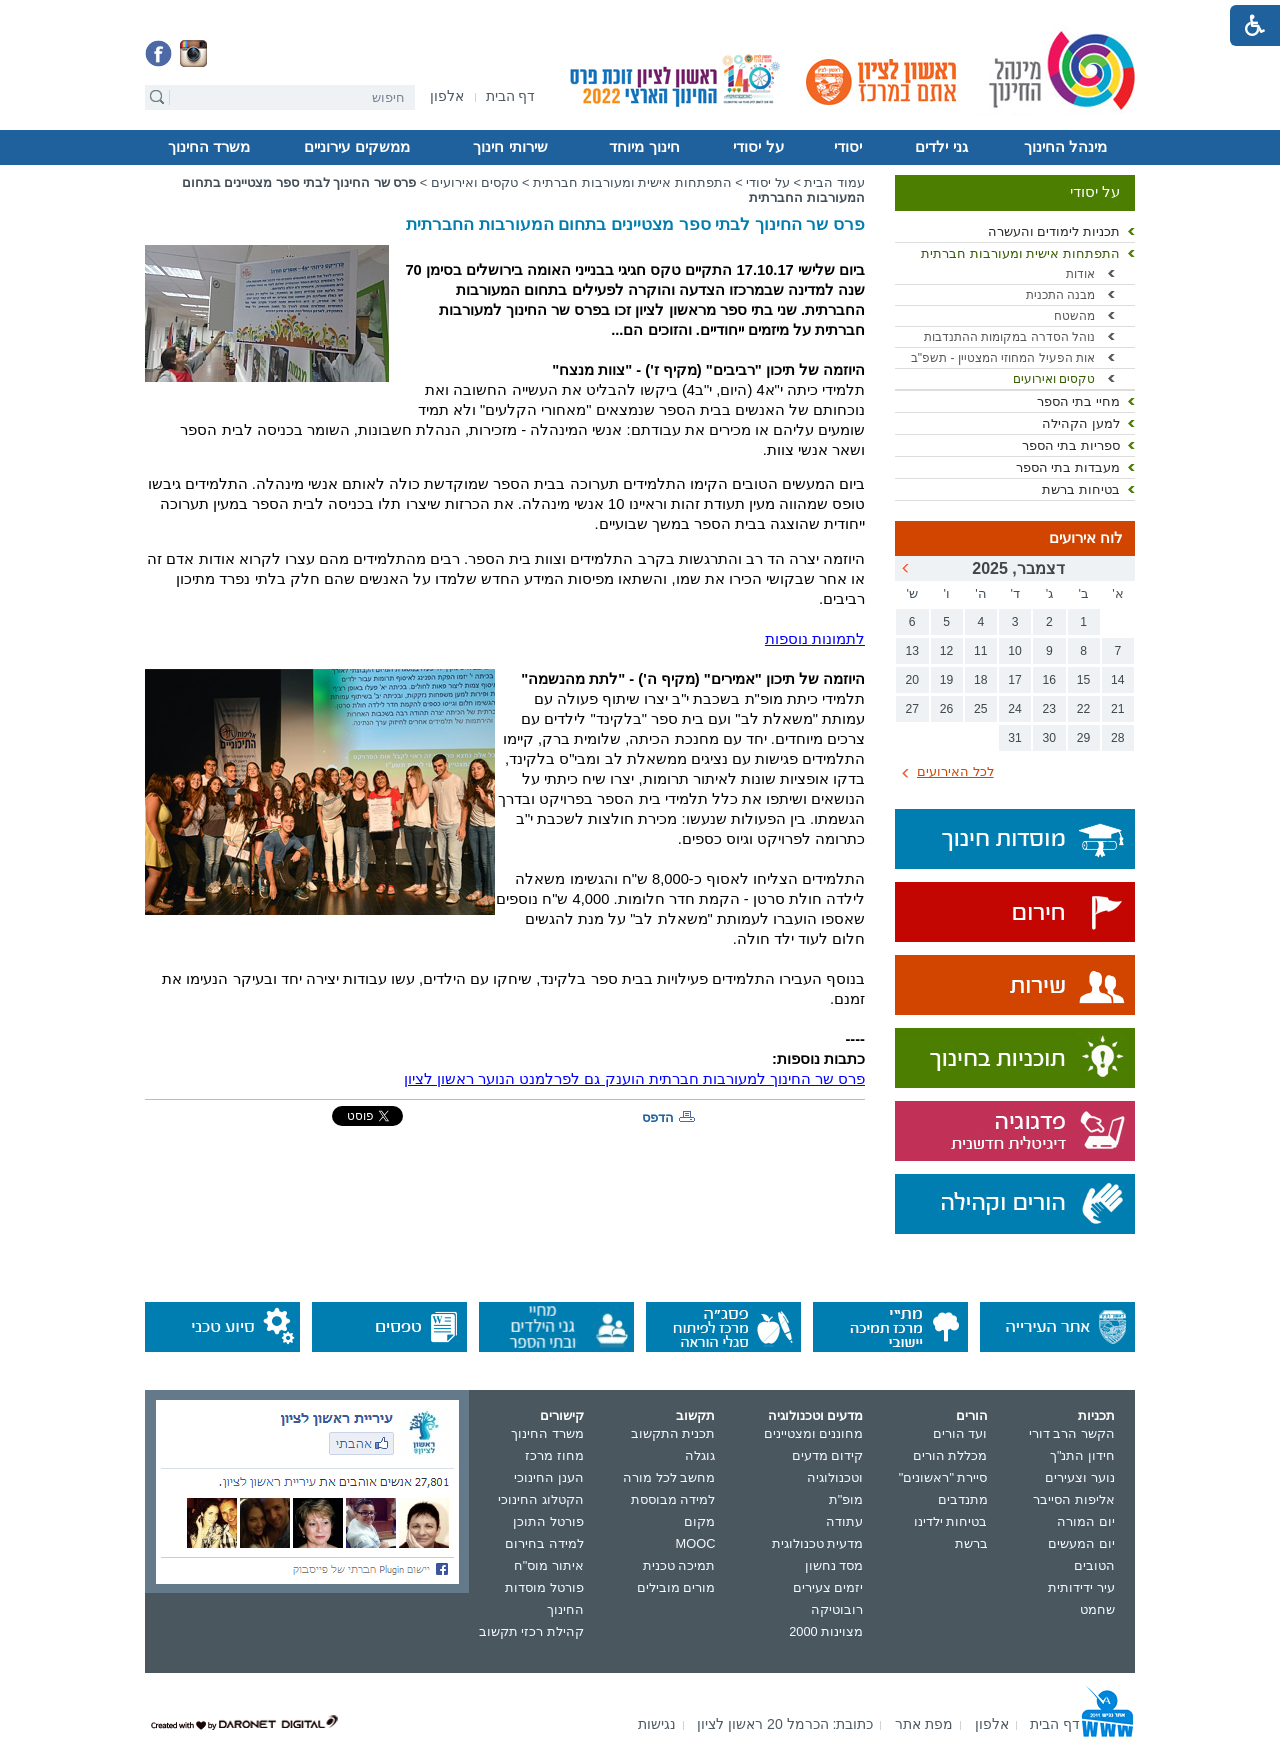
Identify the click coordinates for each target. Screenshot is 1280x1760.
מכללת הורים (950, 1455)
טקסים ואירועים (1054, 379)
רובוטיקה (837, 1609)
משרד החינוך (209, 147)
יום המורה (1086, 1521)
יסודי (848, 147)
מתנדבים (963, 1499)
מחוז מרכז (554, 1455)
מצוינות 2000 (826, 1631)
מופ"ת (846, 1499)
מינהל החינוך (1065, 147)
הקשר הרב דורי (1072, 1433)
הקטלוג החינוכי (541, 1499)
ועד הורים (960, 1433)
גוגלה (700, 1455)
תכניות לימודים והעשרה (1054, 231)
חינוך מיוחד (644, 147)
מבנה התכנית (1060, 295)
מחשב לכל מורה (669, 1477)
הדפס (658, 1117)
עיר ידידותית (1081, 1587)
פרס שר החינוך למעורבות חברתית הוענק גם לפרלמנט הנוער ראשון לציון (634, 1079)
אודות (1080, 274)
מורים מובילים (676, 1587)
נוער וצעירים (1080, 1477)
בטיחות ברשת (1081, 489)
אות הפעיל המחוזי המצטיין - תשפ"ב (1003, 358)
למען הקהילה (1081, 423)
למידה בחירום (544, 1543)
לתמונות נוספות (815, 639)
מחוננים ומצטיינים (814, 1433)
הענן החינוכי (549, 1477)
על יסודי (758, 147)
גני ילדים (941, 147)
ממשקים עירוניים (356, 147)
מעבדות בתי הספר (1068, 467)
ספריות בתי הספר (1071, 445)
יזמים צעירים (828, 1587)
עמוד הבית (834, 182)
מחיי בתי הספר (1078, 401)
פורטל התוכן (548, 1521)
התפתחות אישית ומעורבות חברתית (1020, 253)
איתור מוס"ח (549, 1565)
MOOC (696, 1543)
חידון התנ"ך (1082, 1455)
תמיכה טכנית (679, 1565)
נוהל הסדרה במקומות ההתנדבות (1009, 337)
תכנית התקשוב (673, 1433)
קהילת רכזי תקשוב (531, 1631)
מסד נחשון (834, 1565)
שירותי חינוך (510, 147)
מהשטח (1074, 316)
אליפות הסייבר (1074, 1499)
